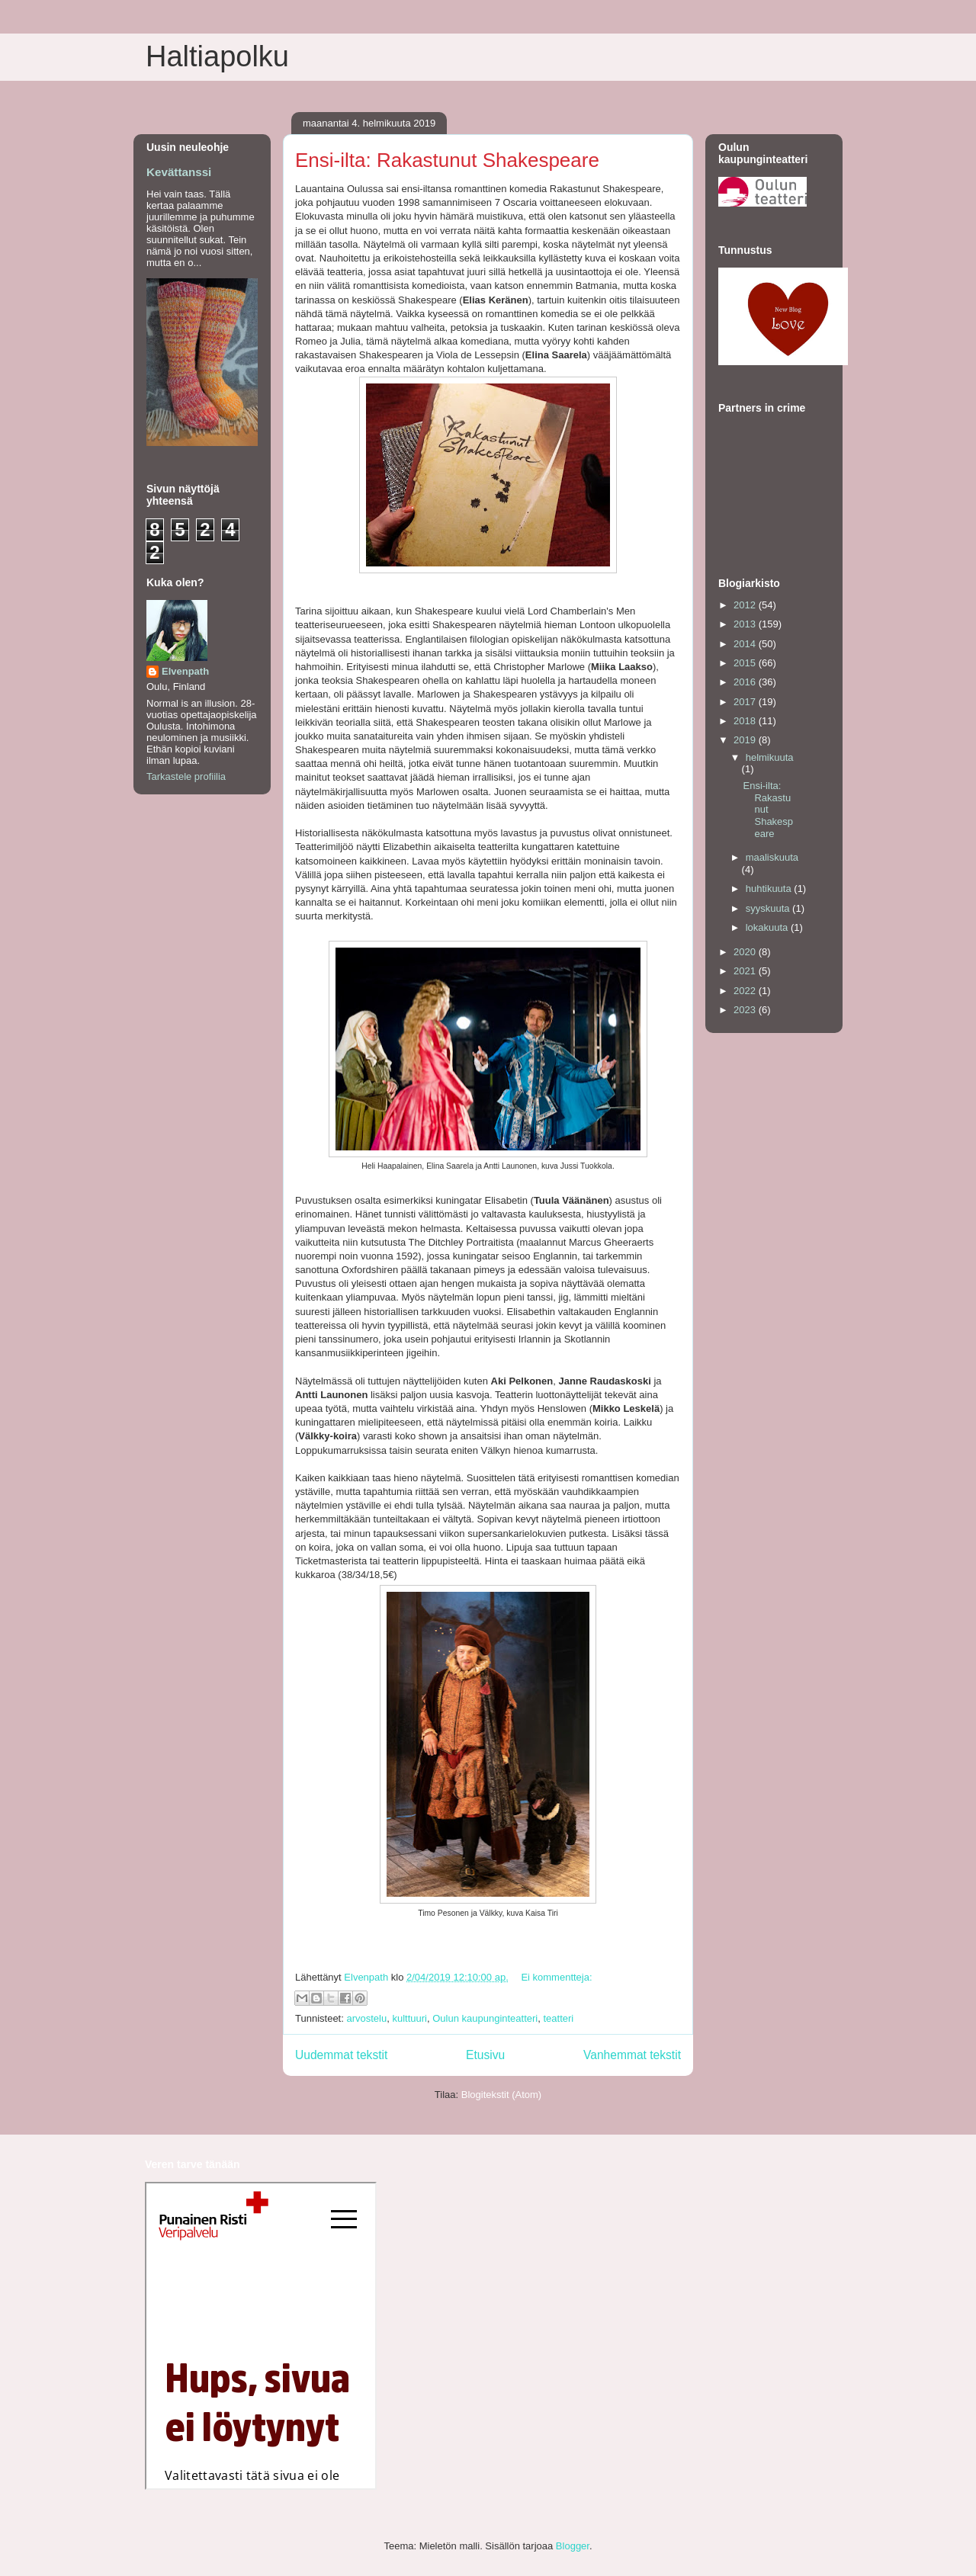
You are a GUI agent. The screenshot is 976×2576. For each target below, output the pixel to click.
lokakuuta (768, 927)
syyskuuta (769, 908)
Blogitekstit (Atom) (501, 2094)
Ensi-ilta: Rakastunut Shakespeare (447, 160)
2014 (746, 644)
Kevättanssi (178, 171)
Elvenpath (185, 671)
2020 (746, 952)
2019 (746, 740)
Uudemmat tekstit (341, 2054)
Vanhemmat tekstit (632, 2054)
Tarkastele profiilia (186, 776)
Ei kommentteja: (556, 1977)
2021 (746, 971)
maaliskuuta (772, 857)
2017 (746, 701)
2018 (746, 721)
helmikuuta (770, 757)
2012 (746, 605)
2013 (746, 624)
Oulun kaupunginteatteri (485, 2018)
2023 (746, 1009)
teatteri (558, 2018)
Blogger (572, 2546)
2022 (746, 990)
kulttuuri (409, 2018)
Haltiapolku (217, 56)
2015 (746, 663)
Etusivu (485, 2054)
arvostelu (366, 2018)
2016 (746, 682)
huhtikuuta (770, 888)
